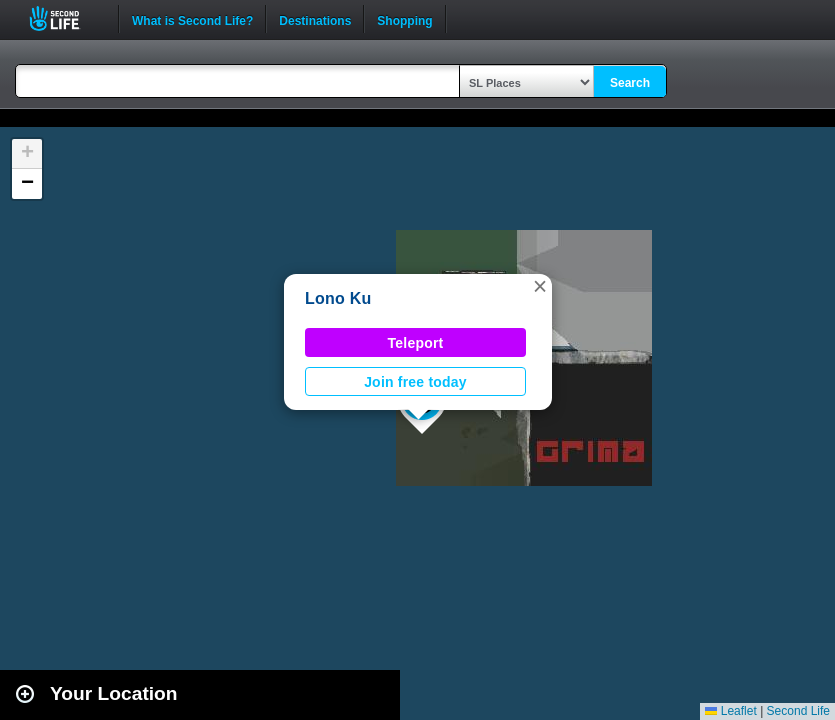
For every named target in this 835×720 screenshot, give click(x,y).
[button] (540, 286)
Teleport (416, 343)
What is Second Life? (192, 19)
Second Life (65, 18)
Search (630, 83)
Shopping (404, 19)
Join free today (415, 382)
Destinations (315, 19)
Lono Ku (338, 298)
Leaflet (730, 711)
